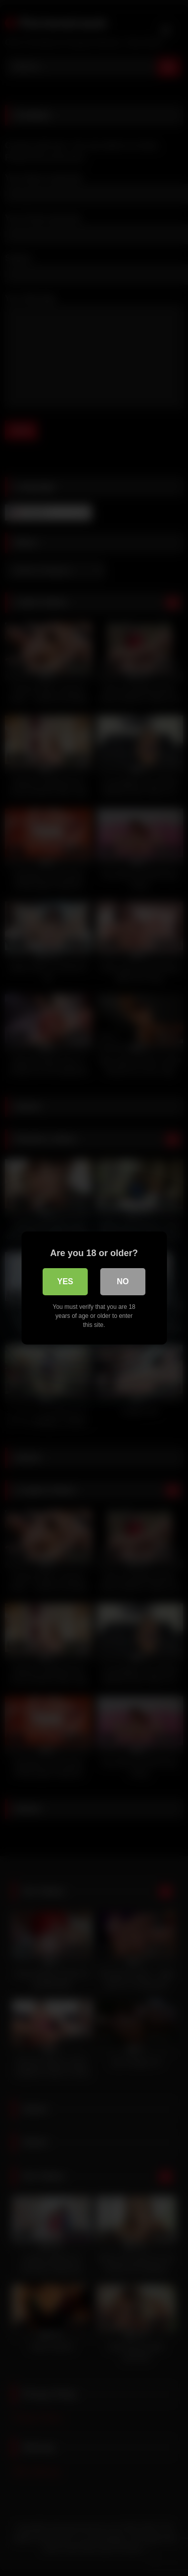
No (123, 1281)
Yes (65, 1281)
